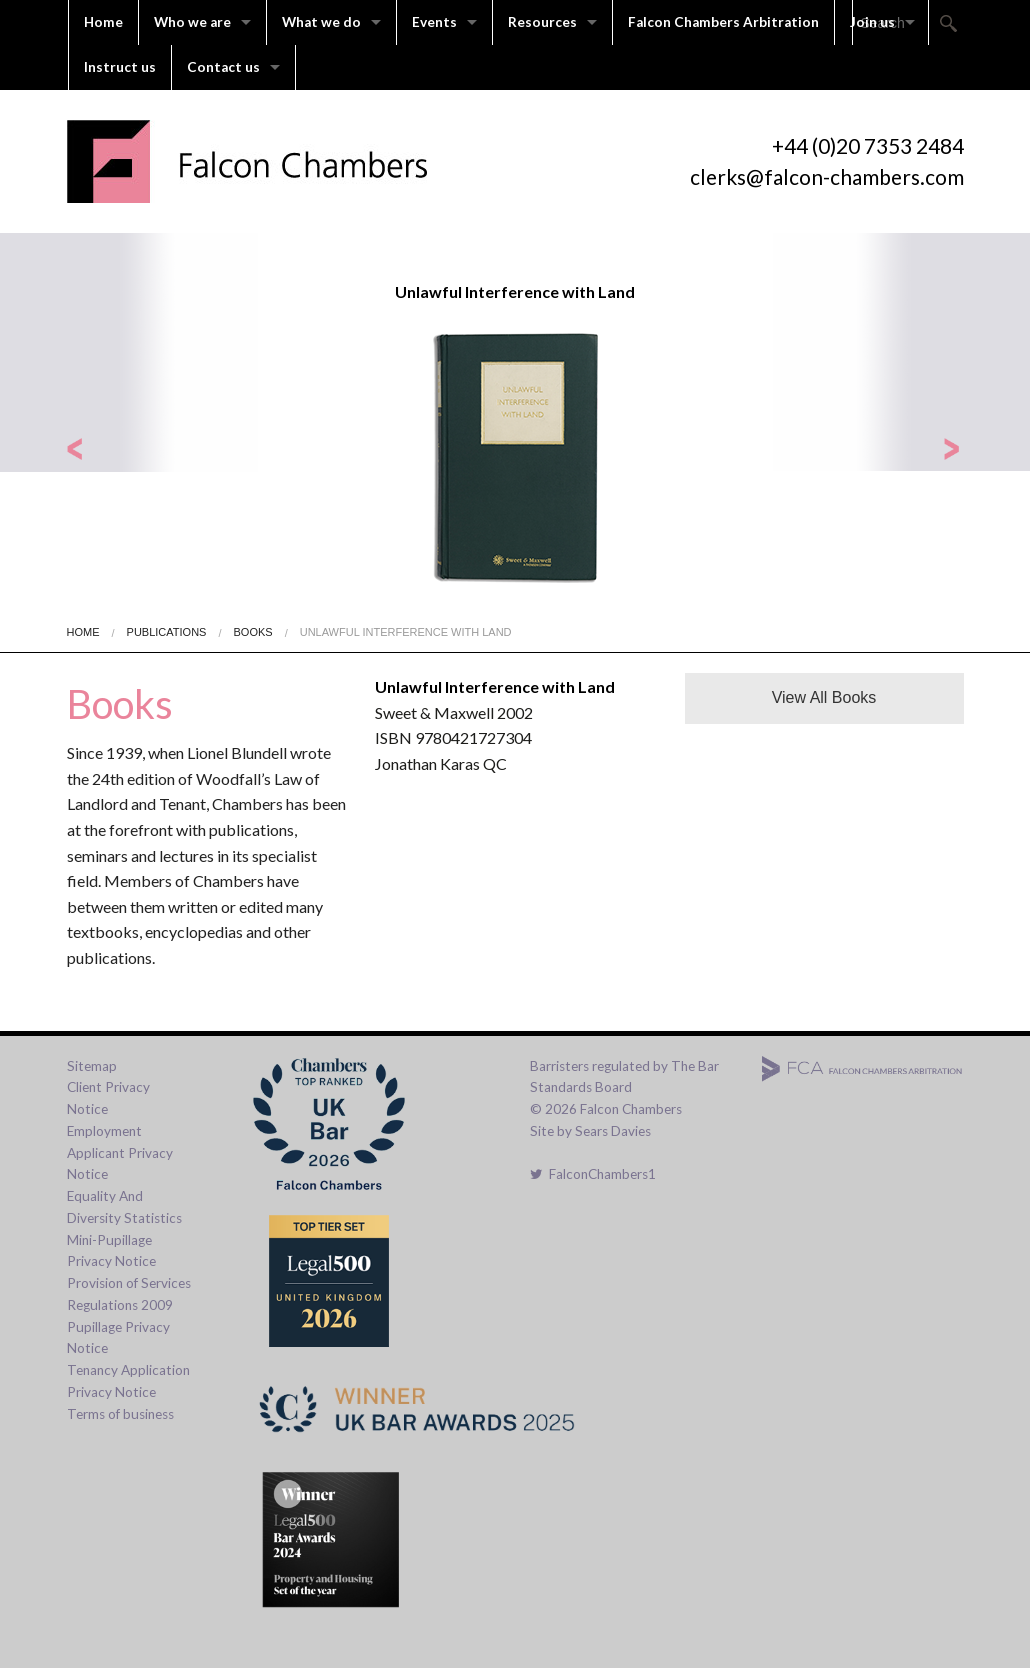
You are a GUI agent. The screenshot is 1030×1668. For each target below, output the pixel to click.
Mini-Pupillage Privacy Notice (111, 1251)
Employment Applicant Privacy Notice (120, 1153)
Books (253, 632)
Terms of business (120, 1414)
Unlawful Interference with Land (406, 632)
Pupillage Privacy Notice (118, 1338)
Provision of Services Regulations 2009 (129, 1294)
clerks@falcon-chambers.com (827, 176)
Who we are (192, 22)
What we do (321, 22)
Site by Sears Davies (590, 1131)
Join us (872, 22)
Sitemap (92, 1066)
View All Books (824, 697)
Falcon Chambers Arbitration (723, 22)
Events (434, 22)
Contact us (223, 67)
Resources (542, 22)
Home (103, 22)
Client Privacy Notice (108, 1098)
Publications (167, 632)
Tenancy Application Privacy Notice (128, 1381)
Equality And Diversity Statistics (124, 1207)
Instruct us (120, 67)
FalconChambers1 (593, 1174)
